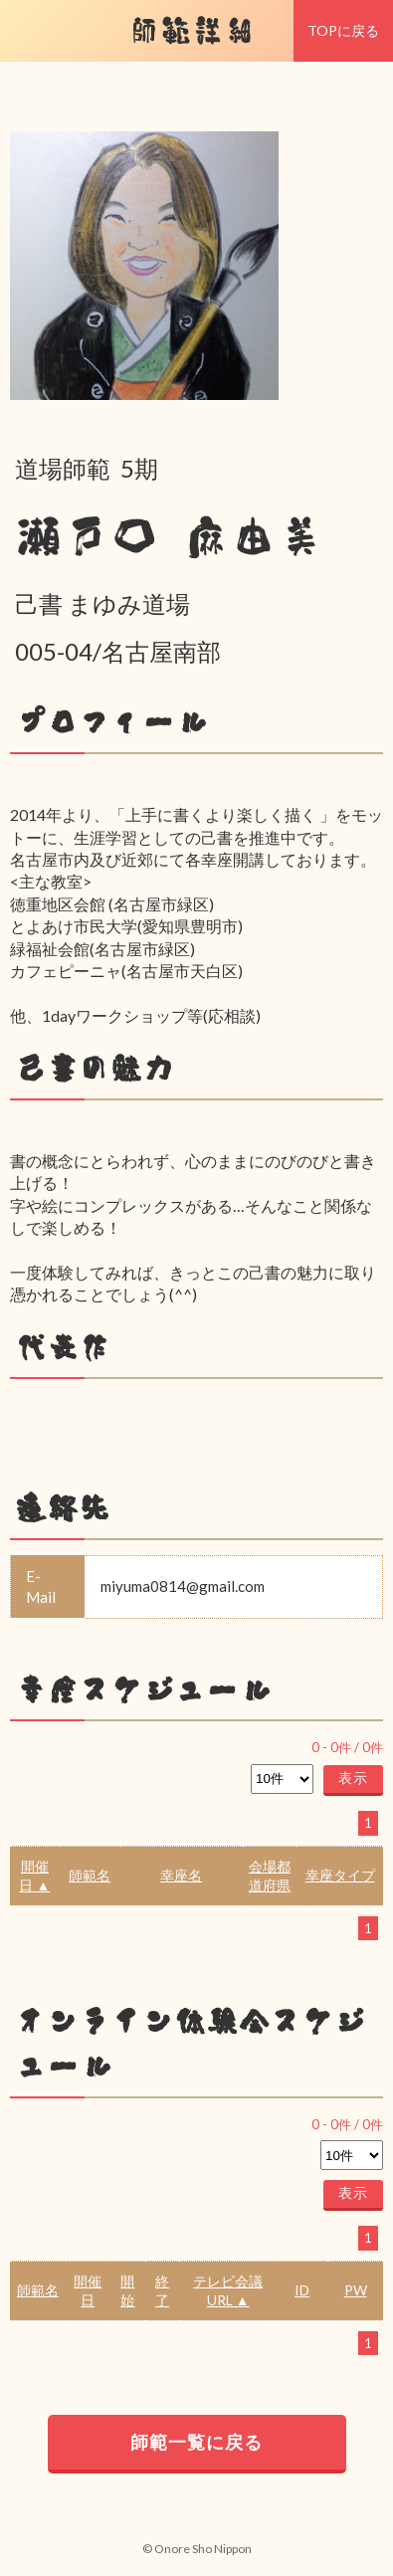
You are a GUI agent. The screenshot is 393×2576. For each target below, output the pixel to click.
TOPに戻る (343, 30)
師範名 (89, 1875)
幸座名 (181, 1875)
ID (302, 2289)
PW (355, 2289)
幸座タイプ (340, 1875)
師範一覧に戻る (196, 2442)
